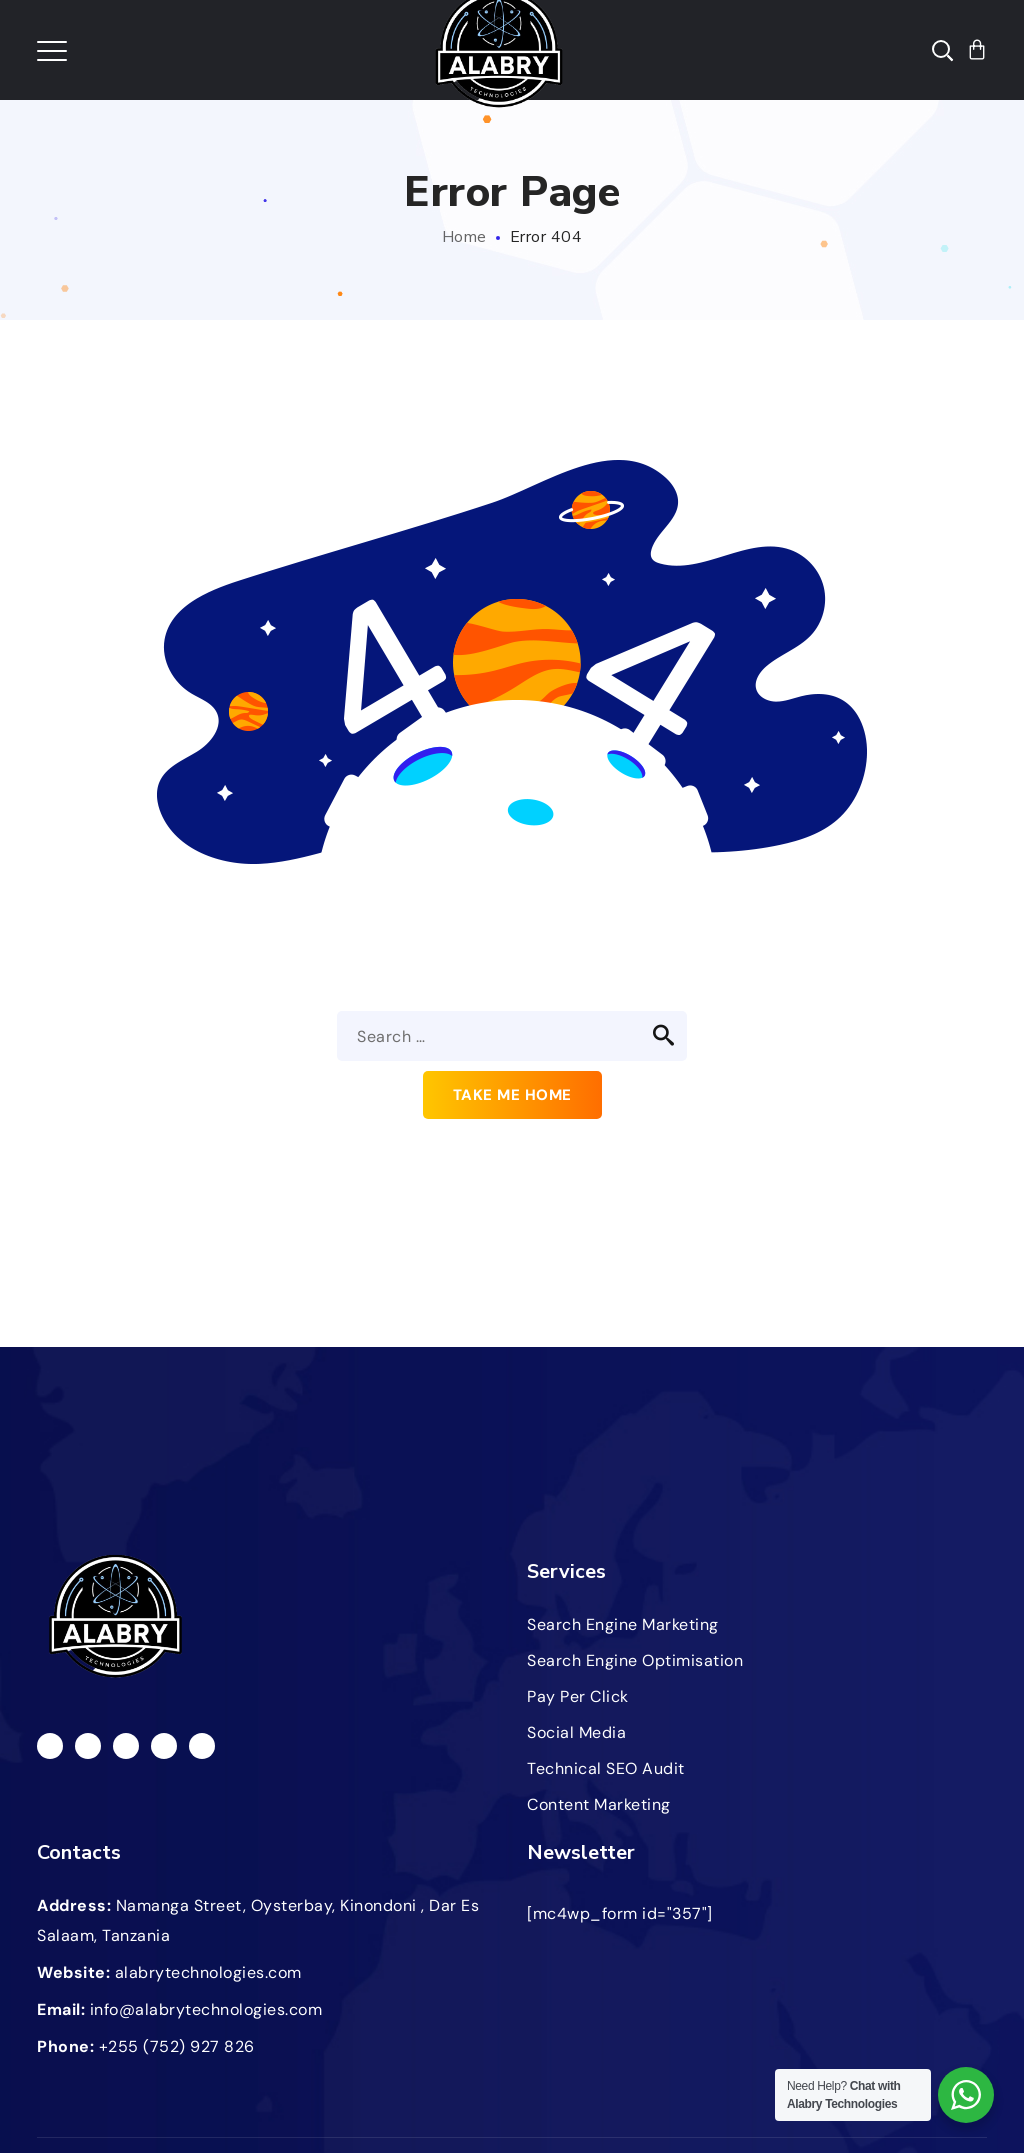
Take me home (512, 1095)
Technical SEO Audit (606, 1768)
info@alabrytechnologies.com (206, 2009)
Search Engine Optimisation (635, 1660)
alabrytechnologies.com (208, 1972)
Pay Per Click (578, 1696)
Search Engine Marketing (623, 1624)
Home (464, 237)
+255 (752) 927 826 (177, 2046)
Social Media (576, 1732)
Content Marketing (599, 1804)
